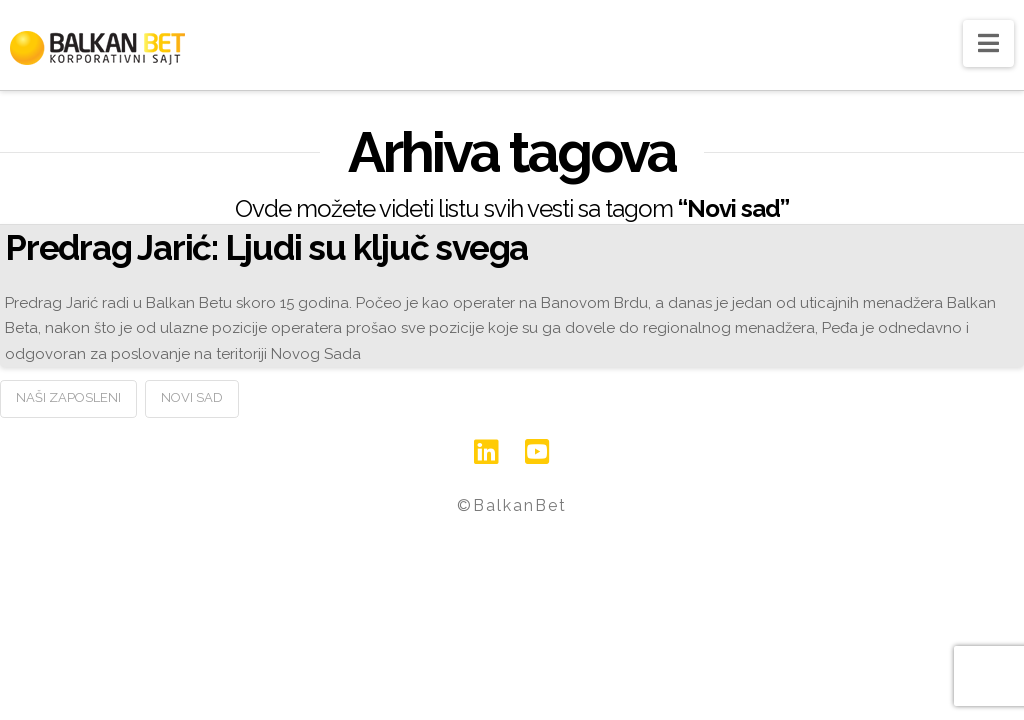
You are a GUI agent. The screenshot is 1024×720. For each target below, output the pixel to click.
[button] (988, 43)
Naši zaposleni (68, 397)
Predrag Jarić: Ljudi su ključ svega (266, 247)
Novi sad (192, 397)
